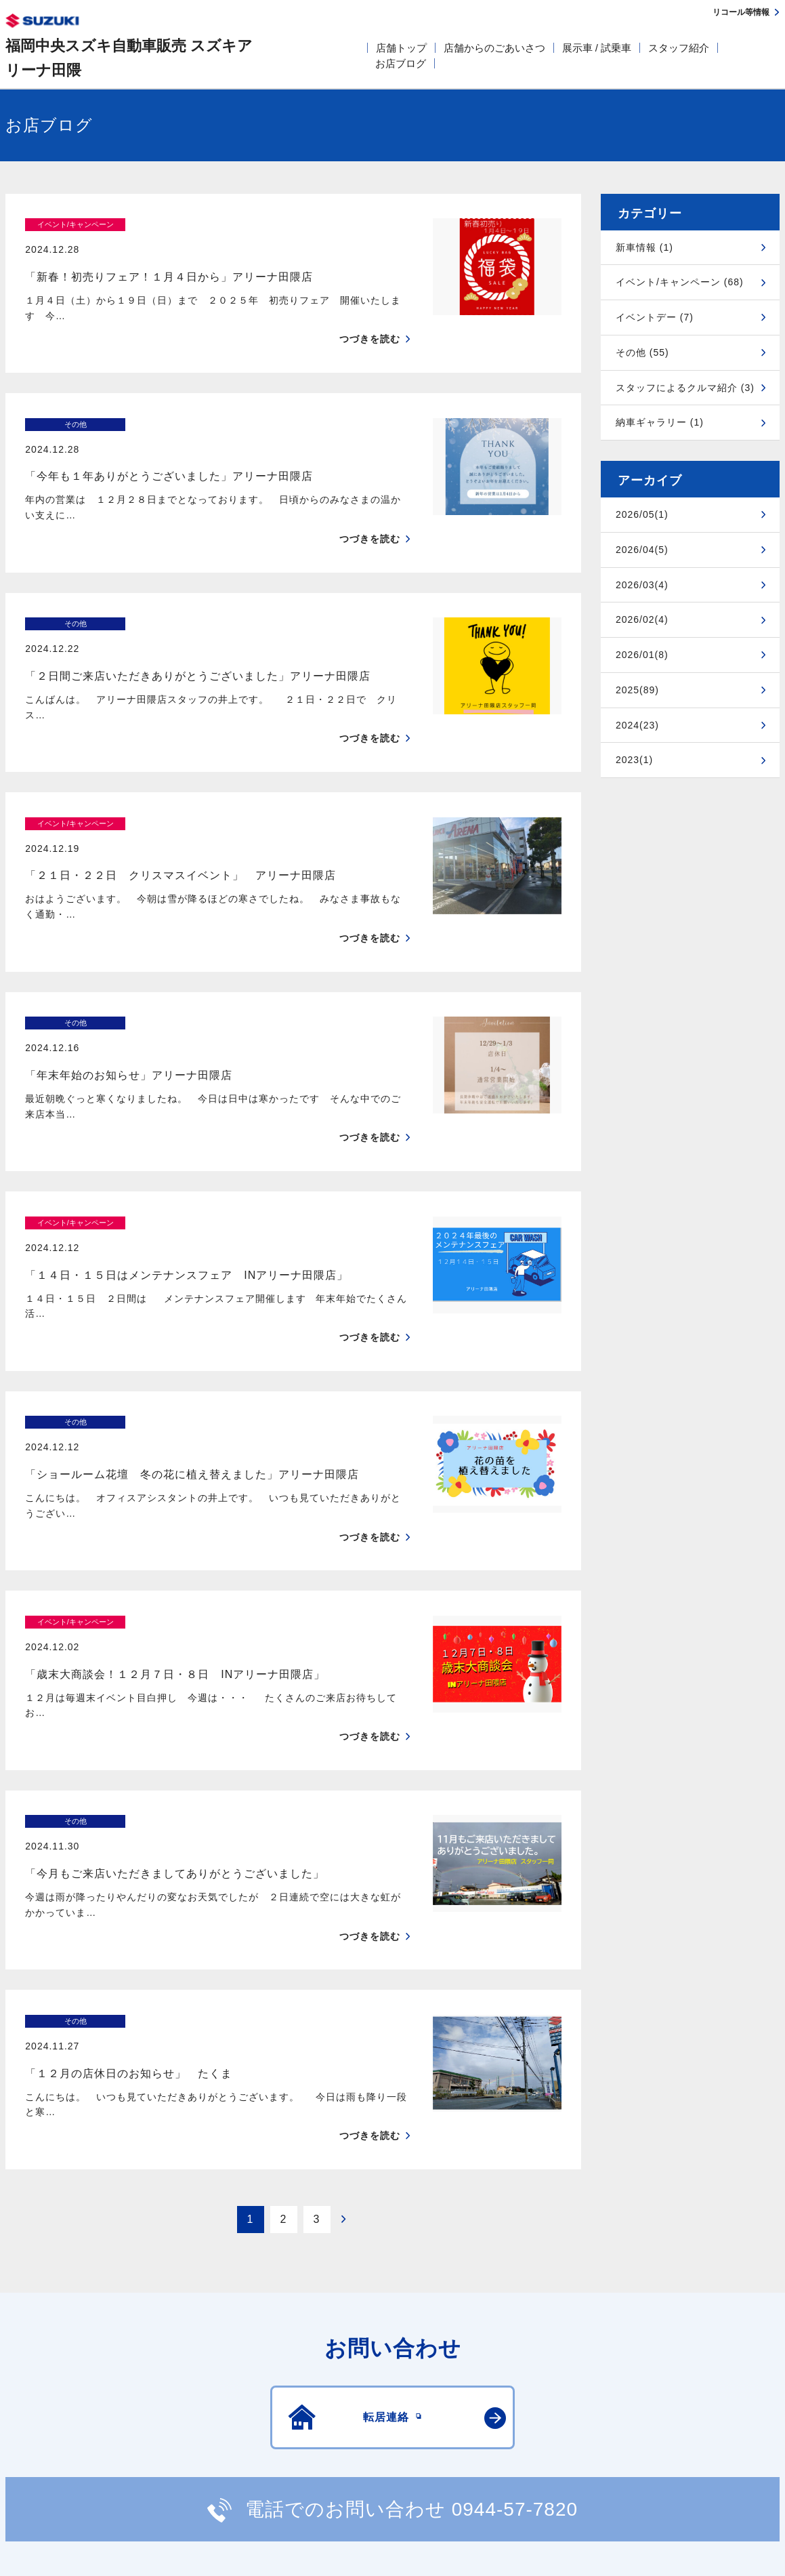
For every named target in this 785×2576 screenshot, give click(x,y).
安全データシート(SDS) (52, 2365)
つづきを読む (369, 315)
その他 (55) (642, 352)
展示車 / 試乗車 (597, 48)
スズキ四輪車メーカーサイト (76, 2430)
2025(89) (637, 689)
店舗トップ (401, 48)
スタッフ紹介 (678, 48)
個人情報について (262, 2365)
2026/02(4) (642, 619)
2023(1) (634, 759)
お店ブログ (400, 63)
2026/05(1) (642, 514)
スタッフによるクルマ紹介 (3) (685, 387)
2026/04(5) (642, 549)
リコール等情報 (582, 2430)
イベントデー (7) (655, 317)
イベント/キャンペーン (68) (680, 282)
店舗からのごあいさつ (494, 48)
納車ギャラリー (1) (660, 422)
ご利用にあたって (163, 2365)
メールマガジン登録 (413, 2430)
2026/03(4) (642, 584)
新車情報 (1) (644, 247)
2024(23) (637, 725)
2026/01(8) (642, 654)
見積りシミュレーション (244, 2430)
